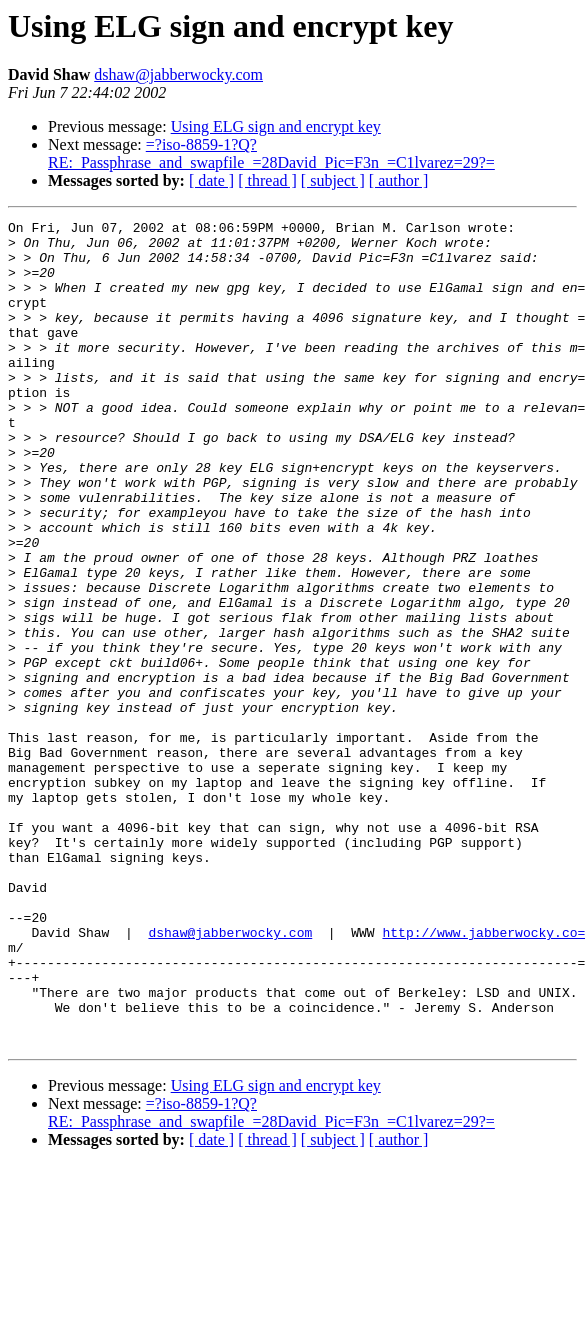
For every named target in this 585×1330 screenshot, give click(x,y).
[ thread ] (267, 180)
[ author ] (399, 180)
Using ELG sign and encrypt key (276, 126)
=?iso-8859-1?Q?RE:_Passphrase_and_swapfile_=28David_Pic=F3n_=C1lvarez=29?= (271, 153)
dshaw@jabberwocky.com (178, 74)
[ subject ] (333, 180)
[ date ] (211, 180)
